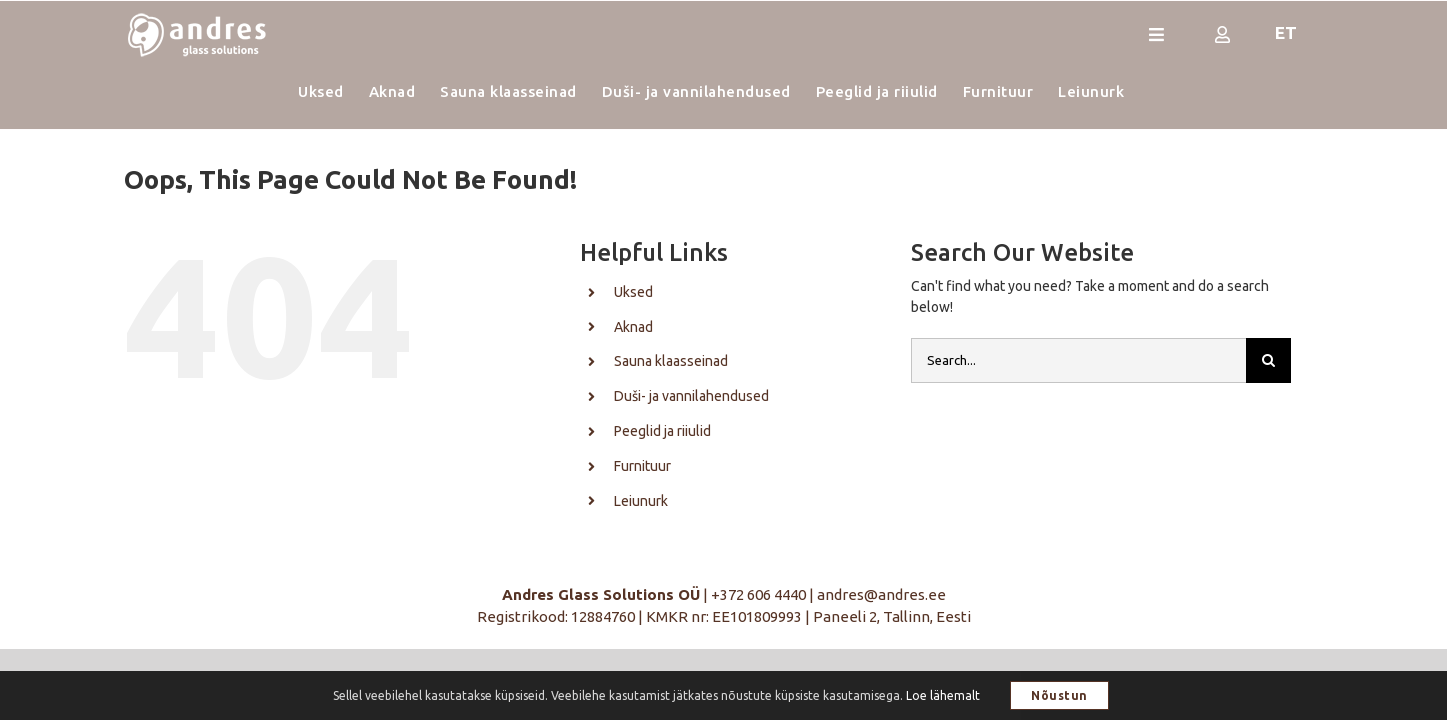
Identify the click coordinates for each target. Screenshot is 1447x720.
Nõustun (1059, 695)
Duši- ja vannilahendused (691, 396)
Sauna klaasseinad (671, 361)
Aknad (633, 327)
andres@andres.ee (881, 594)
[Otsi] (1268, 360)
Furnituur (642, 466)
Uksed (633, 292)
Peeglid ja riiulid (662, 431)
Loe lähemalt (943, 695)
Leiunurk (641, 501)
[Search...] (1078, 360)
